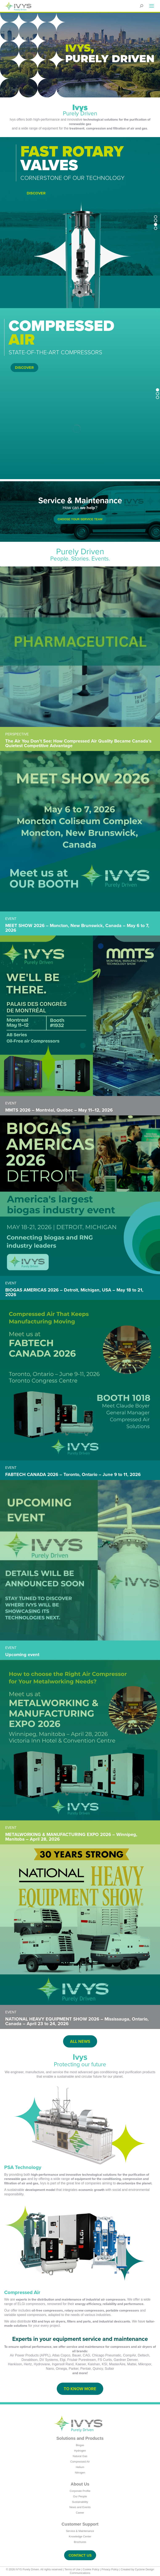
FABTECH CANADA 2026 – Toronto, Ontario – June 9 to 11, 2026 (73, 1474)
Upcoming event (22, 1654)
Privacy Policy (110, 2569)
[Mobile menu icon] (151, 6)
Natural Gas (80, 2456)
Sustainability (80, 2501)
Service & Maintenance (80, 2531)
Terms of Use (72, 2569)
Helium (80, 2467)
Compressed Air (80, 2461)
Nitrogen (80, 2472)
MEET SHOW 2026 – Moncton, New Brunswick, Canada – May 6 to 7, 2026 (77, 927)
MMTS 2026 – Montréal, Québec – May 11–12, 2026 (59, 1110)
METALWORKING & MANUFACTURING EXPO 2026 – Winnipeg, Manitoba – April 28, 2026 (71, 1836)
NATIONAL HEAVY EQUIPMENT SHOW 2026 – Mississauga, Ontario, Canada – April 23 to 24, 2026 (77, 2021)
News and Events (80, 2507)
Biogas (80, 2445)
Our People (80, 2496)
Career (80, 2512)
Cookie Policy (91, 2569)
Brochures (80, 2542)
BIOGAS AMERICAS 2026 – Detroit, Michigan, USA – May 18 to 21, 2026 (74, 1292)
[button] (155, 216)
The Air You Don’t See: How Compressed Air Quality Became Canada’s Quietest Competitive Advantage (78, 743)
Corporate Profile (80, 2490)
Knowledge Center (80, 2536)
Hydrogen (80, 2450)
